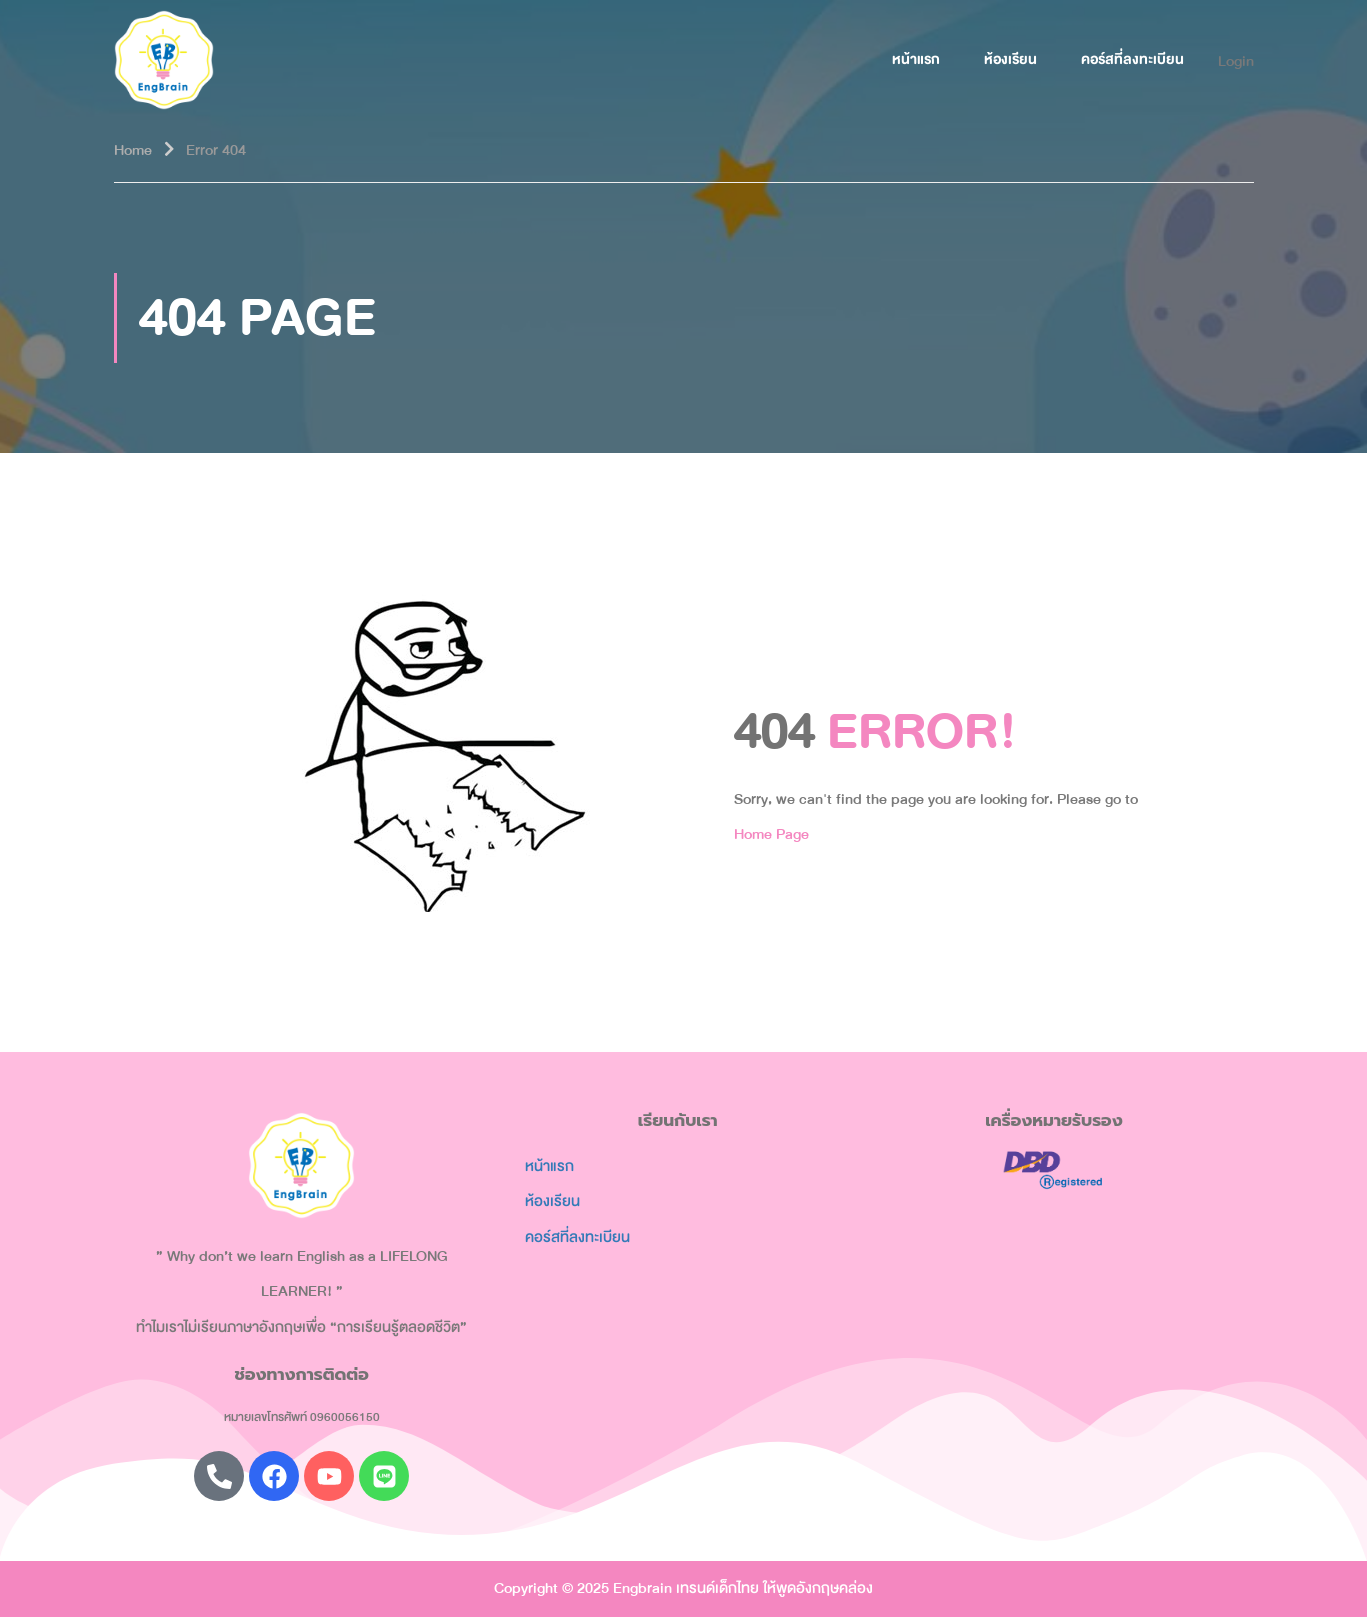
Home (133, 150)
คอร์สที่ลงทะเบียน (1132, 59)
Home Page (771, 834)
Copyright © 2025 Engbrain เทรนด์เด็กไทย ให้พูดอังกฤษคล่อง (683, 1588)
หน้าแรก (916, 59)
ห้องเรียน (1010, 59)
